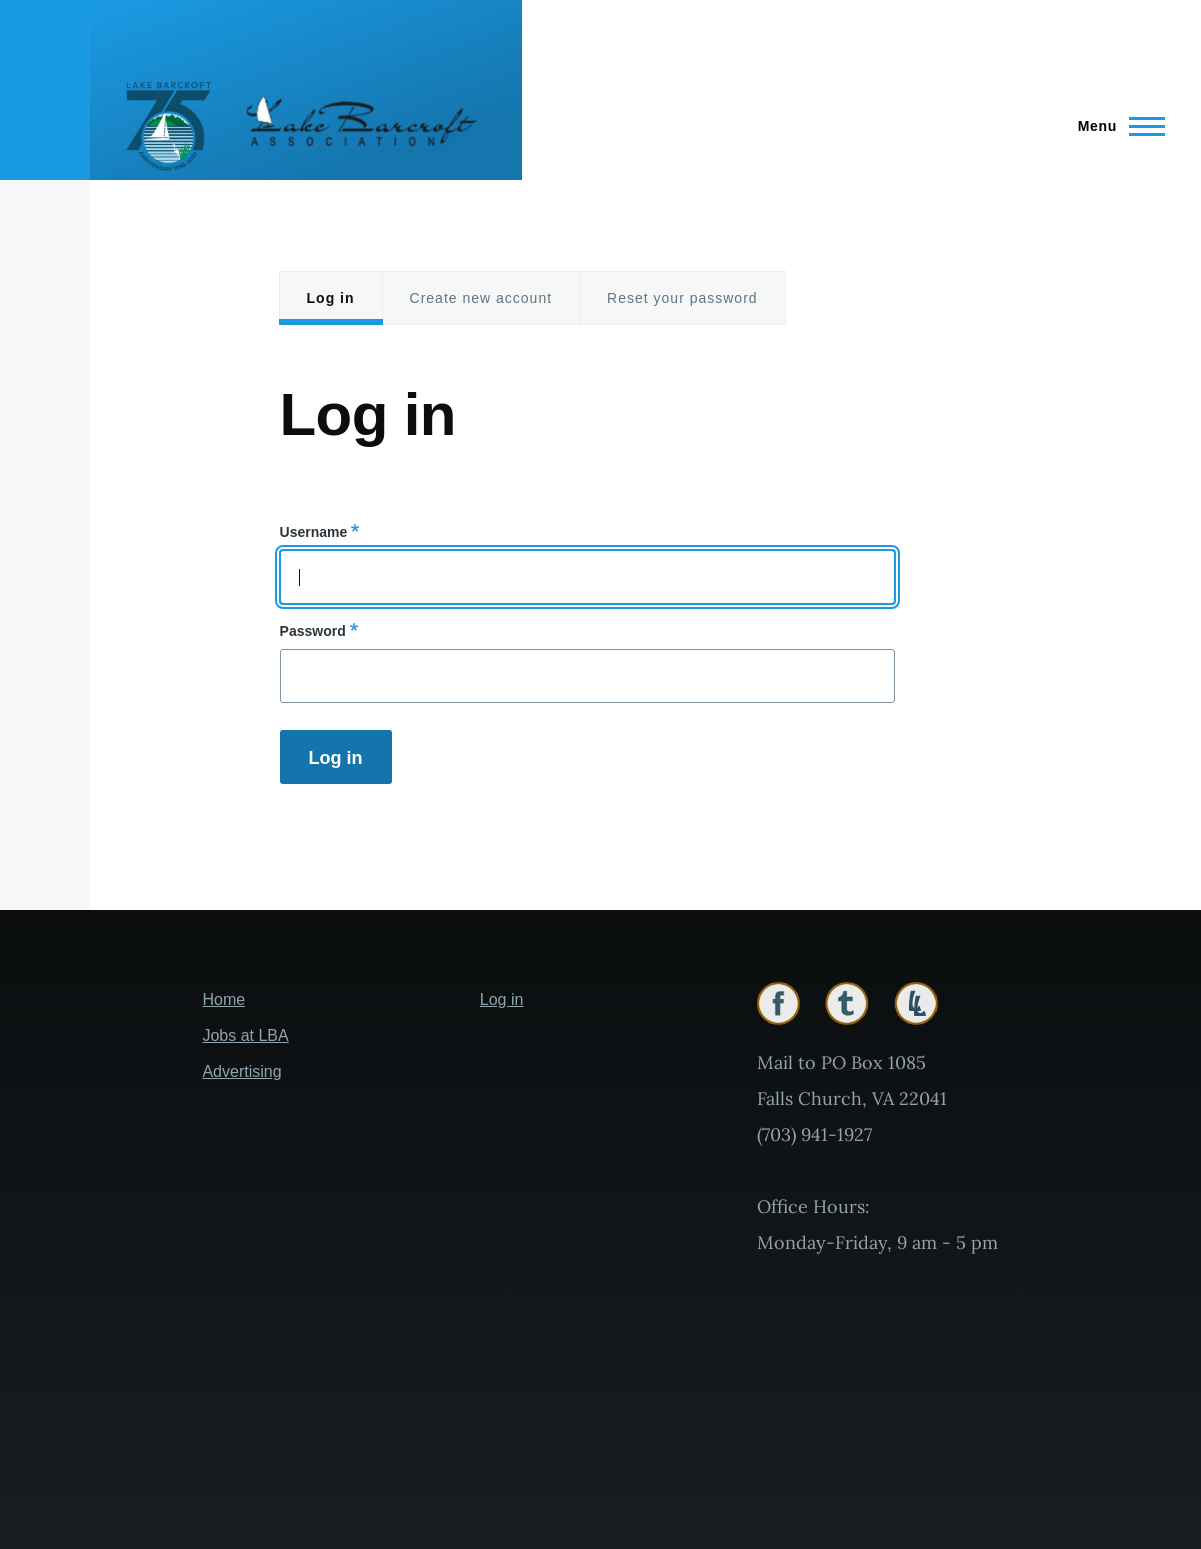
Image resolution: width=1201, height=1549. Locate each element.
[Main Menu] (1115, 126)
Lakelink (916, 1003)
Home (223, 999)
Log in (331, 298)
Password (313, 631)
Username (314, 532)
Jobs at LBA (245, 1035)
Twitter (847, 1003)
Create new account (481, 298)
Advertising (241, 1071)
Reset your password (682, 298)
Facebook (778, 1003)
